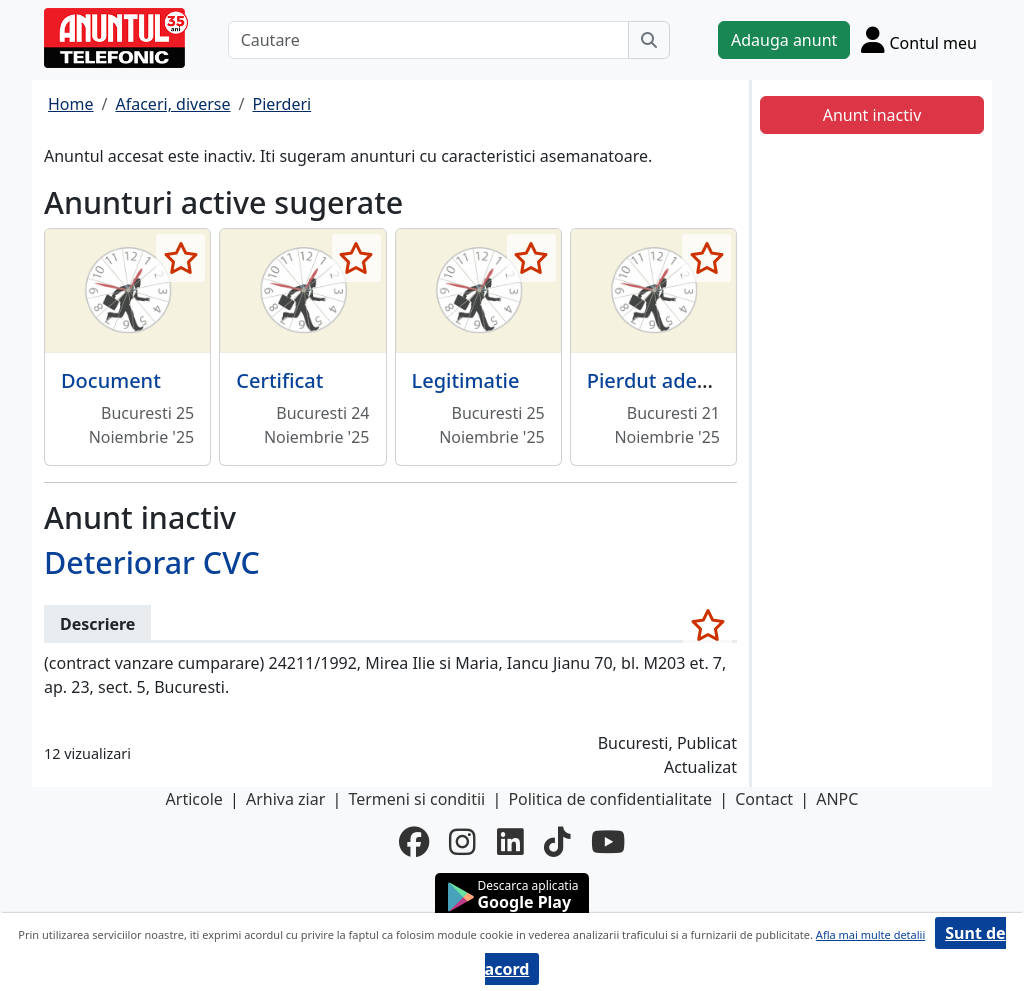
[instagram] (462, 842)
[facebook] (414, 842)
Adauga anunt (784, 40)
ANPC (837, 799)
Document (111, 380)
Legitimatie (466, 380)
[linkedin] (510, 842)
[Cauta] (649, 40)
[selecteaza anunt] (180, 258)
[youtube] (608, 842)
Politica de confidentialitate (610, 799)
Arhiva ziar (285, 799)
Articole (194, 799)
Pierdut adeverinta (675, 380)
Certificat (279, 380)
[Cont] (919, 39)
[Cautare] (428, 40)
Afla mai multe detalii (870, 934)
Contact (764, 799)
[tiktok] (557, 842)
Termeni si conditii (416, 799)
